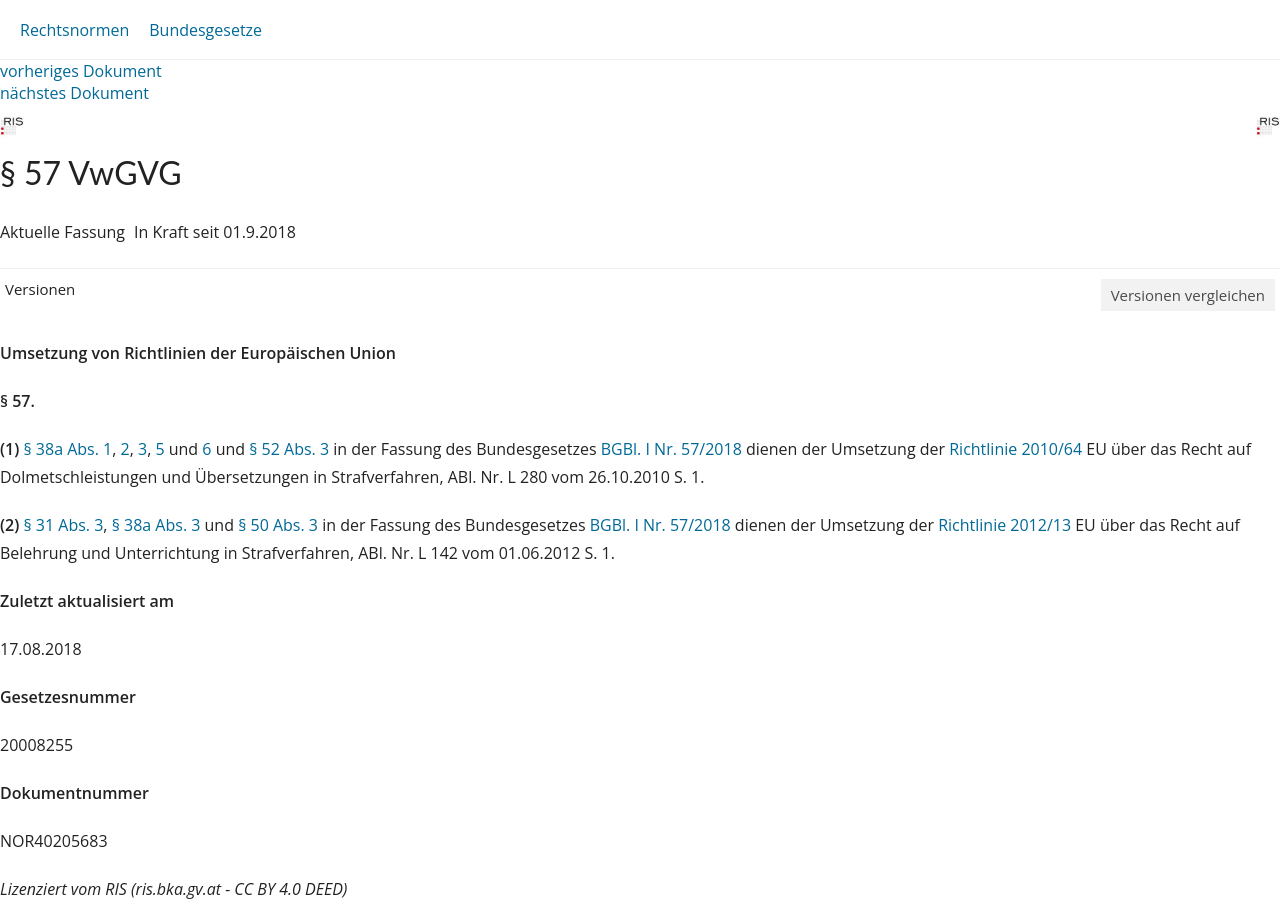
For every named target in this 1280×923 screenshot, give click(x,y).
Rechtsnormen (74, 30)
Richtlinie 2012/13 (1006, 525)
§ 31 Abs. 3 (63, 525)
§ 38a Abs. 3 (156, 525)
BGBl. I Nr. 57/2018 (671, 449)
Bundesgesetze (205, 30)
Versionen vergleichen (1188, 295)
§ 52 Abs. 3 (289, 449)
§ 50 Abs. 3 (278, 525)
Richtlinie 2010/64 (1017, 449)
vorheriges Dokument (81, 71)
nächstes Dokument (74, 93)
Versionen (40, 289)
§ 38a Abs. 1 (67, 449)
